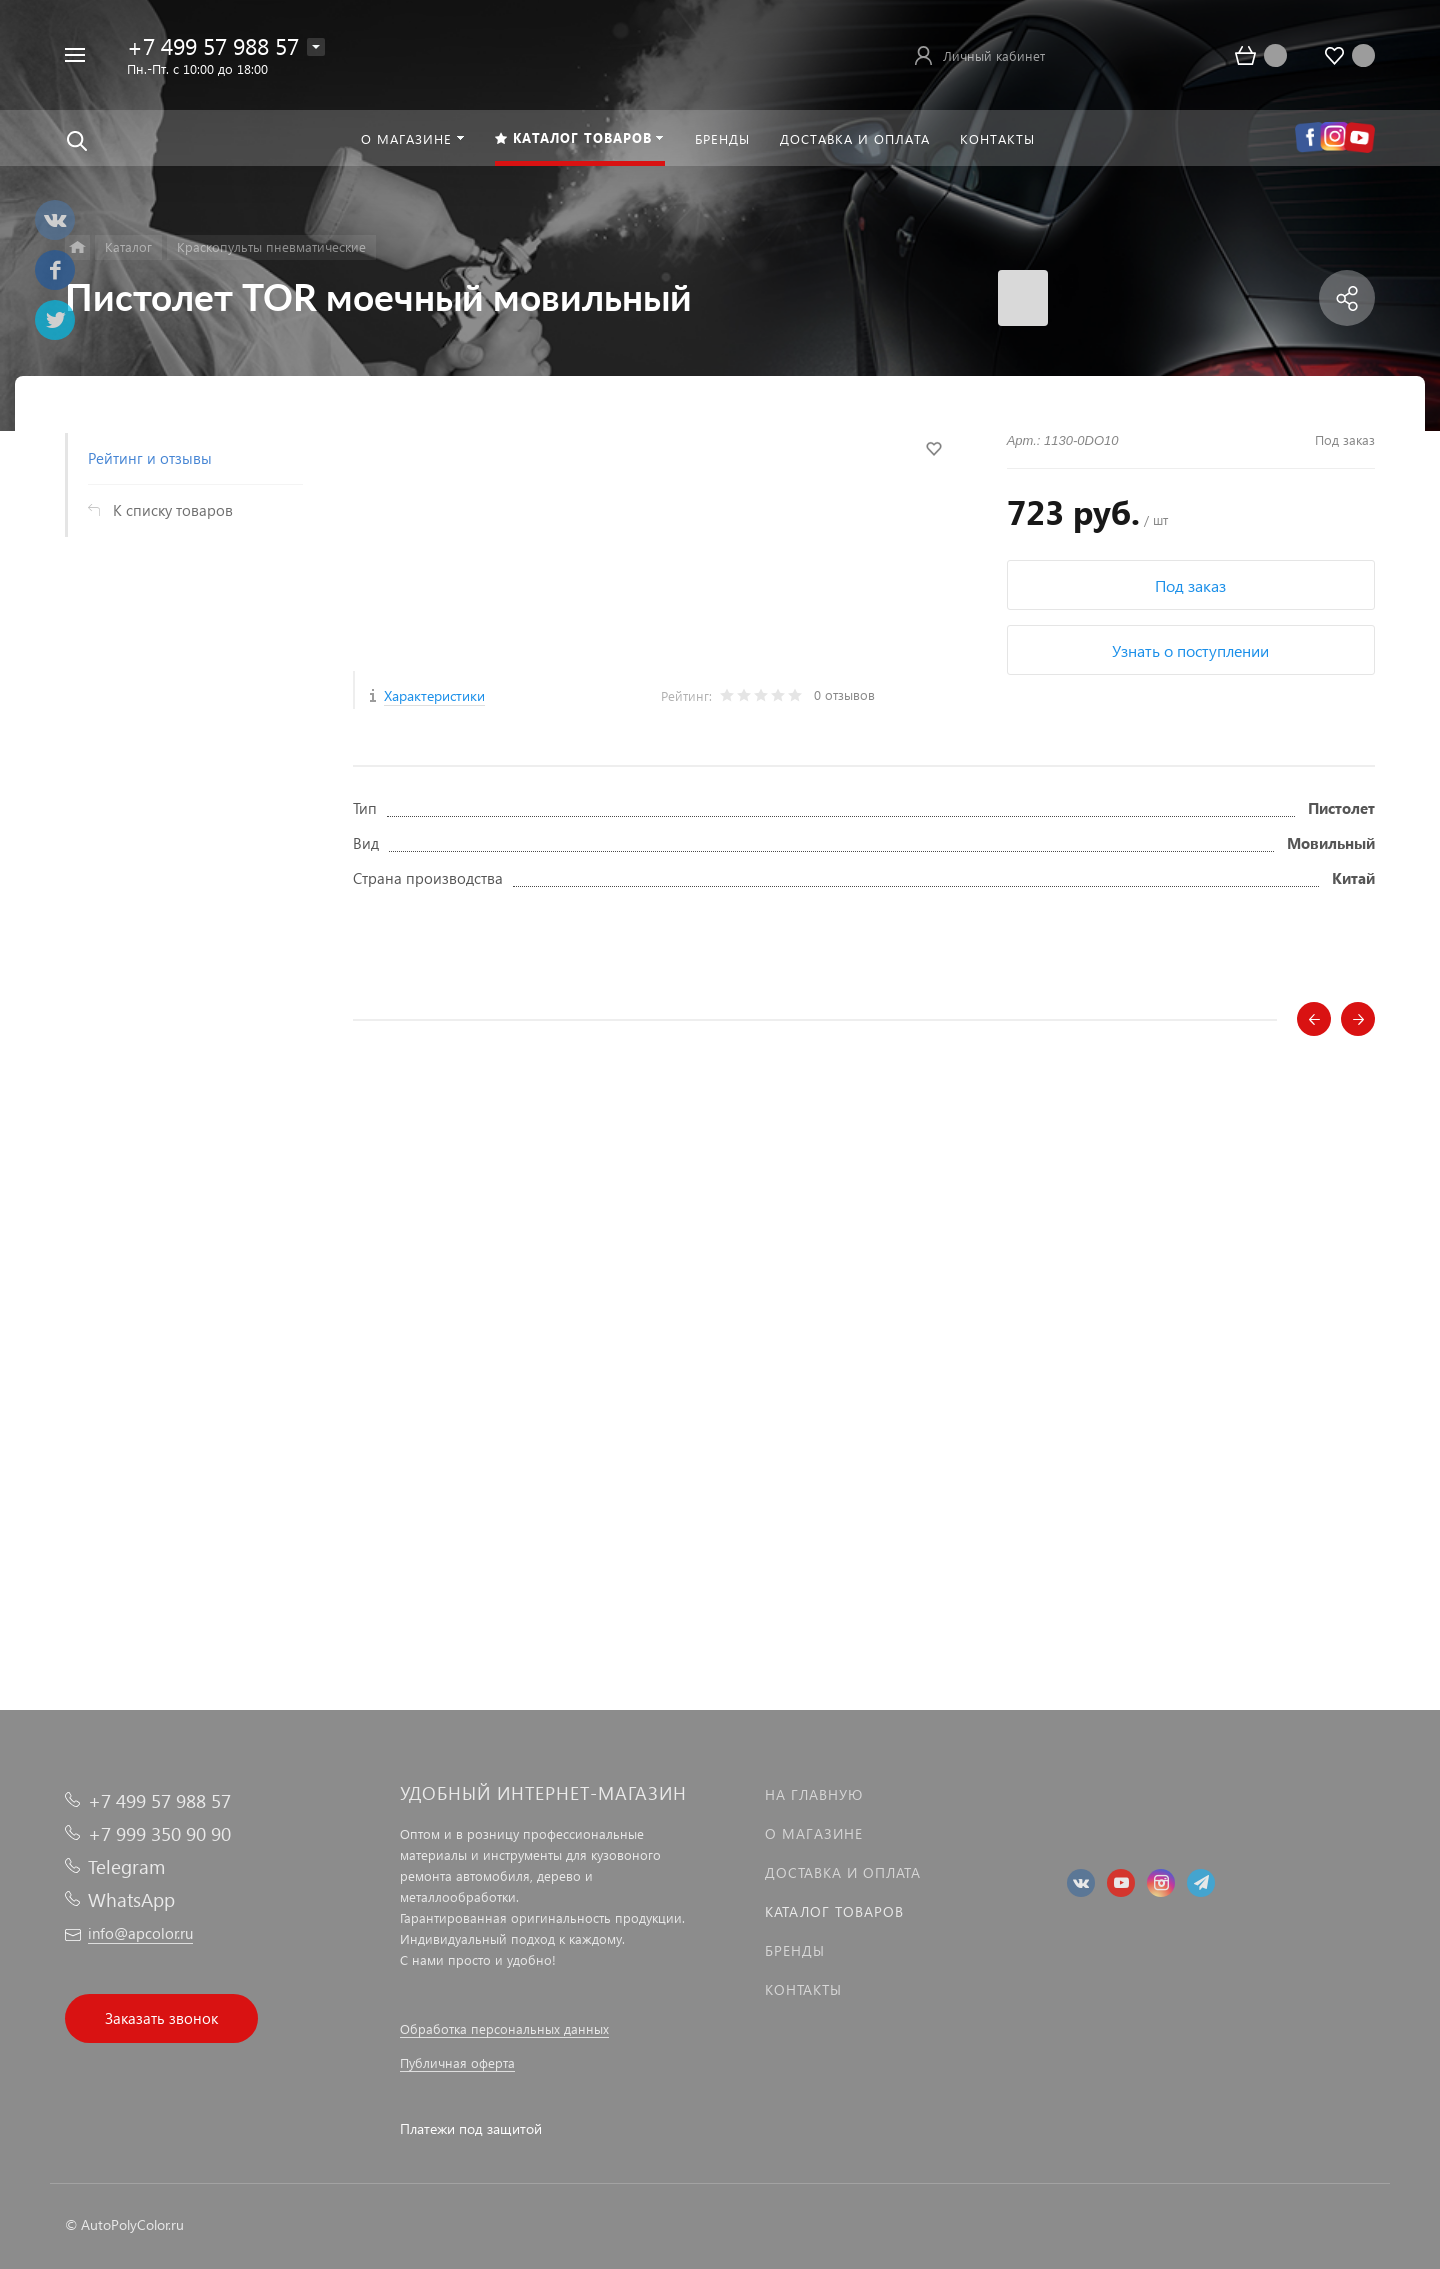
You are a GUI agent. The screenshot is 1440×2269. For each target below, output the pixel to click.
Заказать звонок (161, 2018)
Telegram (126, 1866)
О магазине (814, 1833)
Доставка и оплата (843, 1872)
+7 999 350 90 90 (159, 1833)
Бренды (795, 1950)
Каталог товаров (834, 1911)
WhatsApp (131, 1899)
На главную (814, 1794)
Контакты (803, 1989)
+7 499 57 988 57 (213, 45)
